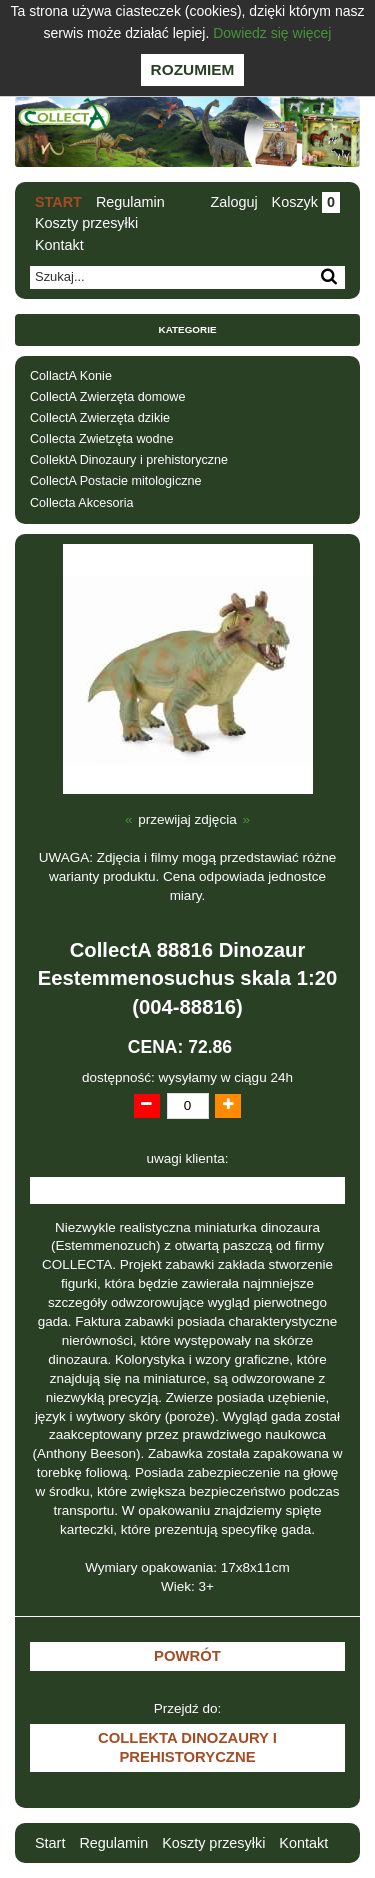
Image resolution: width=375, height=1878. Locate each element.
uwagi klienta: (188, 1158)
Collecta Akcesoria (82, 503)
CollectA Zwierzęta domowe (107, 397)
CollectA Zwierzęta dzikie (100, 418)
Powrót (187, 1656)
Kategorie (188, 329)
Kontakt (59, 245)
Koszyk (306, 202)
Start (58, 202)
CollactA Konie (71, 376)
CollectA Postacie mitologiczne (116, 481)
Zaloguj (233, 202)
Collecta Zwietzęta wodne (102, 439)
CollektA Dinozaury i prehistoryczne (129, 460)
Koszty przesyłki (86, 223)
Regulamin (130, 202)
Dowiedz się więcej (272, 33)
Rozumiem (193, 69)
